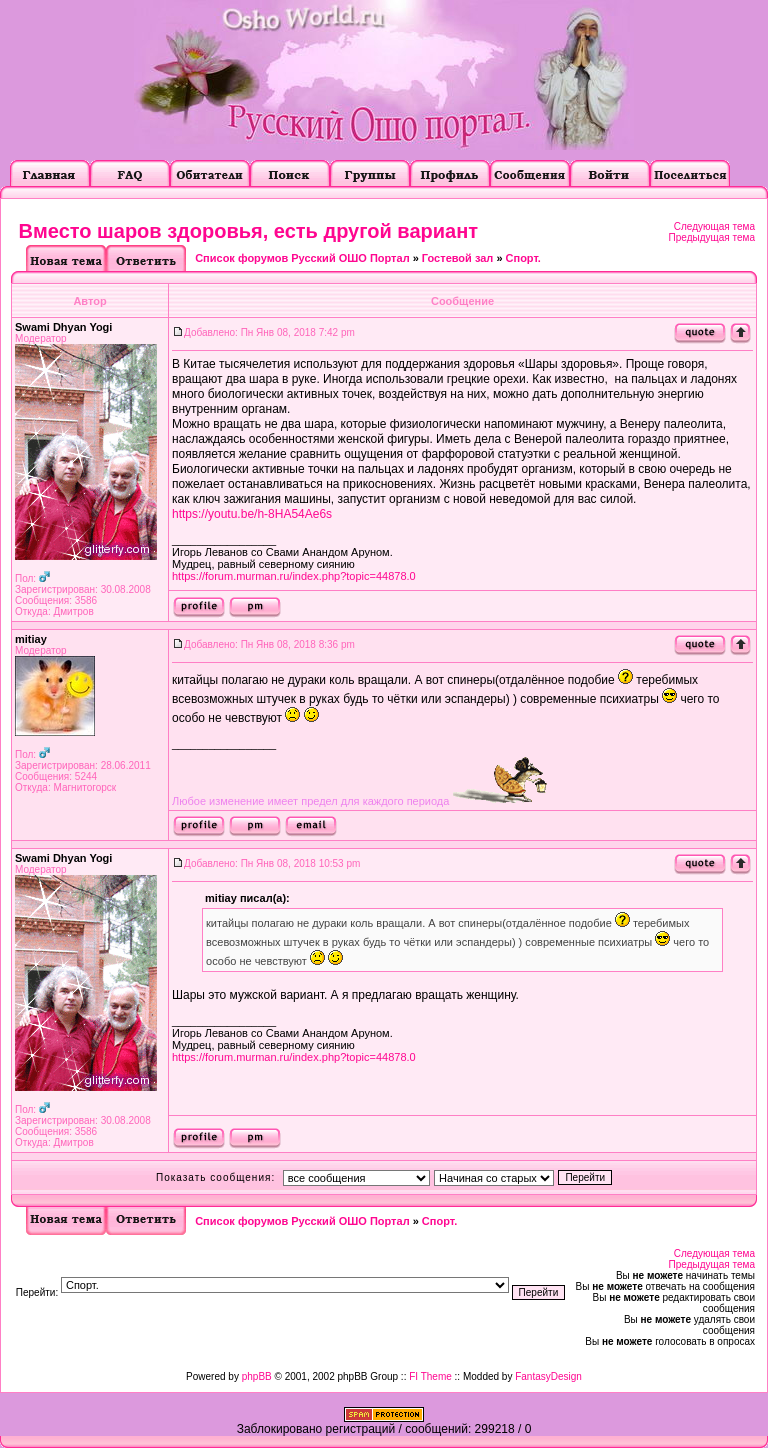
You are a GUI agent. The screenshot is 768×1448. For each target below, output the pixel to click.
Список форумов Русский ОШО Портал (302, 258)
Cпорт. (523, 258)
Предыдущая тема (712, 237)
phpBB (257, 1376)
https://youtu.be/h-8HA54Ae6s (252, 514)
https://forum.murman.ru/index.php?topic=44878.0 (294, 576)
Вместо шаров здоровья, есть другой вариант (248, 231)
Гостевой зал (457, 258)
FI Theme (430, 1376)
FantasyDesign (548, 1376)
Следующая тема (714, 226)
